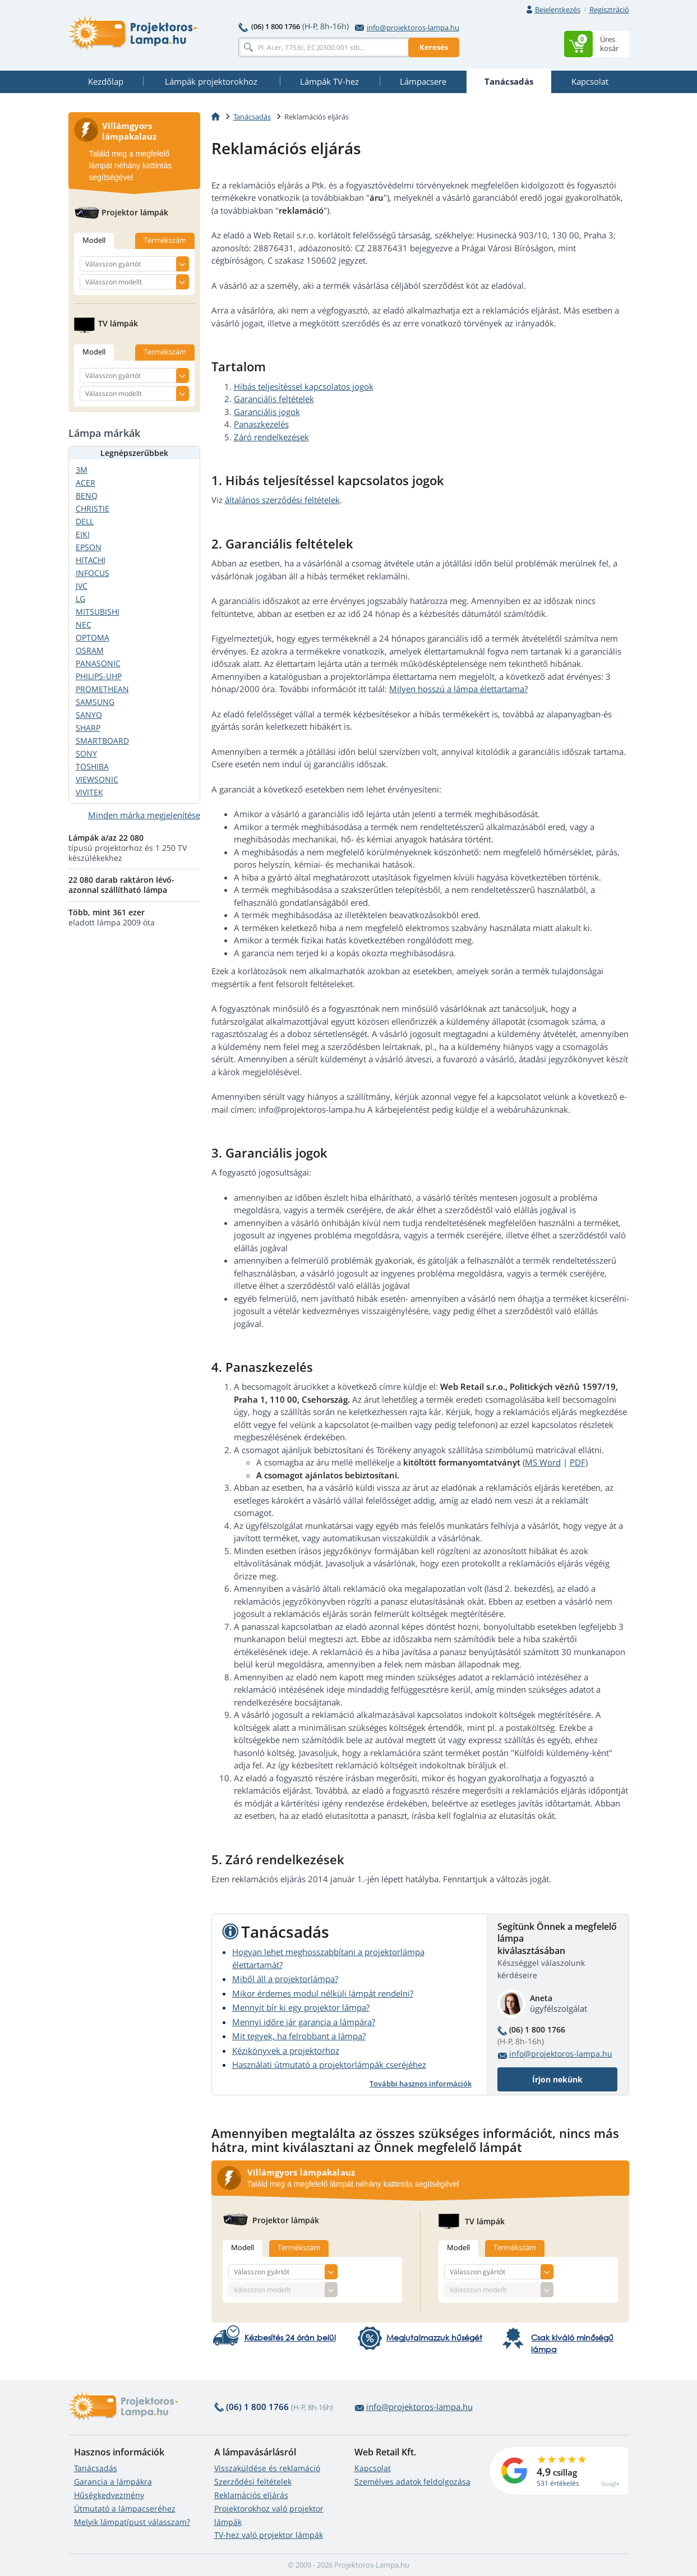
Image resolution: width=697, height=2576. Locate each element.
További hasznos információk (421, 2084)
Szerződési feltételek (253, 2481)
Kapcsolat (372, 2468)
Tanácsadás (95, 2468)
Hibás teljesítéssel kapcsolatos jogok (303, 386)
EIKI (83, 534)
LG (80, 598)
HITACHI (90, 560)
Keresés (433, 47)
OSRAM (90, 650)
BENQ (87, 495)
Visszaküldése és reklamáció (267, 2468)
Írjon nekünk (557, 2079)
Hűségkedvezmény (109, 2495)
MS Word (543, 1462)
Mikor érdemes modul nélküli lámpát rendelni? (322, 1993)
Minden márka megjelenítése (144, 815)
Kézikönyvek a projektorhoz (285, 2050)
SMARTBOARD (102, 740)
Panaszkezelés (261, 424)
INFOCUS (92, 573)
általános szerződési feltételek (282, 499)
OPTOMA (92, 637)
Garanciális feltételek (274, 398)
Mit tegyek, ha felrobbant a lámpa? (299, 2036)
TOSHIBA (92, 766)
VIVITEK (89, 792)
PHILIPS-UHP (99, 676)
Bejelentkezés (557, 9)
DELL (85, 521)
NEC (83, 624)
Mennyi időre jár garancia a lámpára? (303, 2021)
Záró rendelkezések (271, 437)
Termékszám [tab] (299, 2247)
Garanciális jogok (267, 411)
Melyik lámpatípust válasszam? (132, 2522)
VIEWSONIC (97, 779)
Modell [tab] (242, 2247)
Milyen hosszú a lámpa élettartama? (458, 688)
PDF (577, 1462)
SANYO (89, 714)
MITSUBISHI (97, 611)
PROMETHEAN (102, 689)
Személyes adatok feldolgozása (412, 2481)
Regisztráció (609, 9)
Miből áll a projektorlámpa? (285, 1978)
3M (81, 469)
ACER (85, 482)
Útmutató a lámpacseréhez (125, 2508)
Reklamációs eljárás (251, 2495)
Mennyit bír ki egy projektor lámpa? (301, 2007)
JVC (81, 585)
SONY (86, 753)
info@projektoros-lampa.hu (407, 27)
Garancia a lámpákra (113, 2481)
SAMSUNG (95, 702)
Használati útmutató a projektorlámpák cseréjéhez (329, 2064)
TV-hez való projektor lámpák (268, 2534)
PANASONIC (98, 663)
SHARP (88, 727)
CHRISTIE (92, 508)
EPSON (88, 547)
